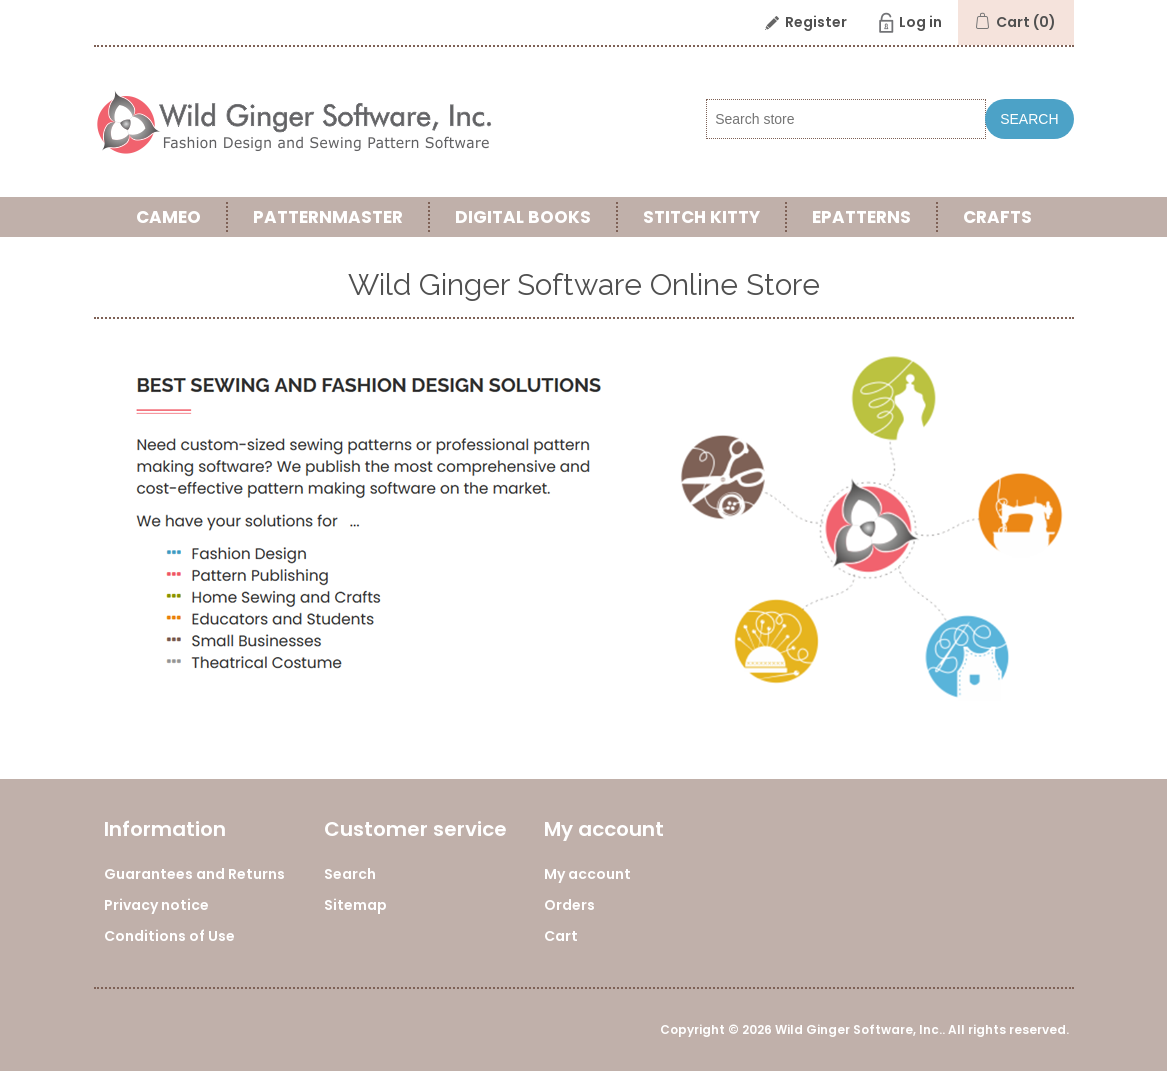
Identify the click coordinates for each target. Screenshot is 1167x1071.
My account (587, 874)
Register (816, 22)
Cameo (168, 217)
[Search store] (846, 119)
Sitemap (355, 905)
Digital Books (523, 217)
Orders (569, 905)
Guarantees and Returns (194, 874)
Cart (561, 936)
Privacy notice (156, 905)
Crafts (997, 217)
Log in (920, 22)
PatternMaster (328, 217)
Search (1029, 119)
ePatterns (861, 217)
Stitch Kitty (701, 217)
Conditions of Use (169, 936)
